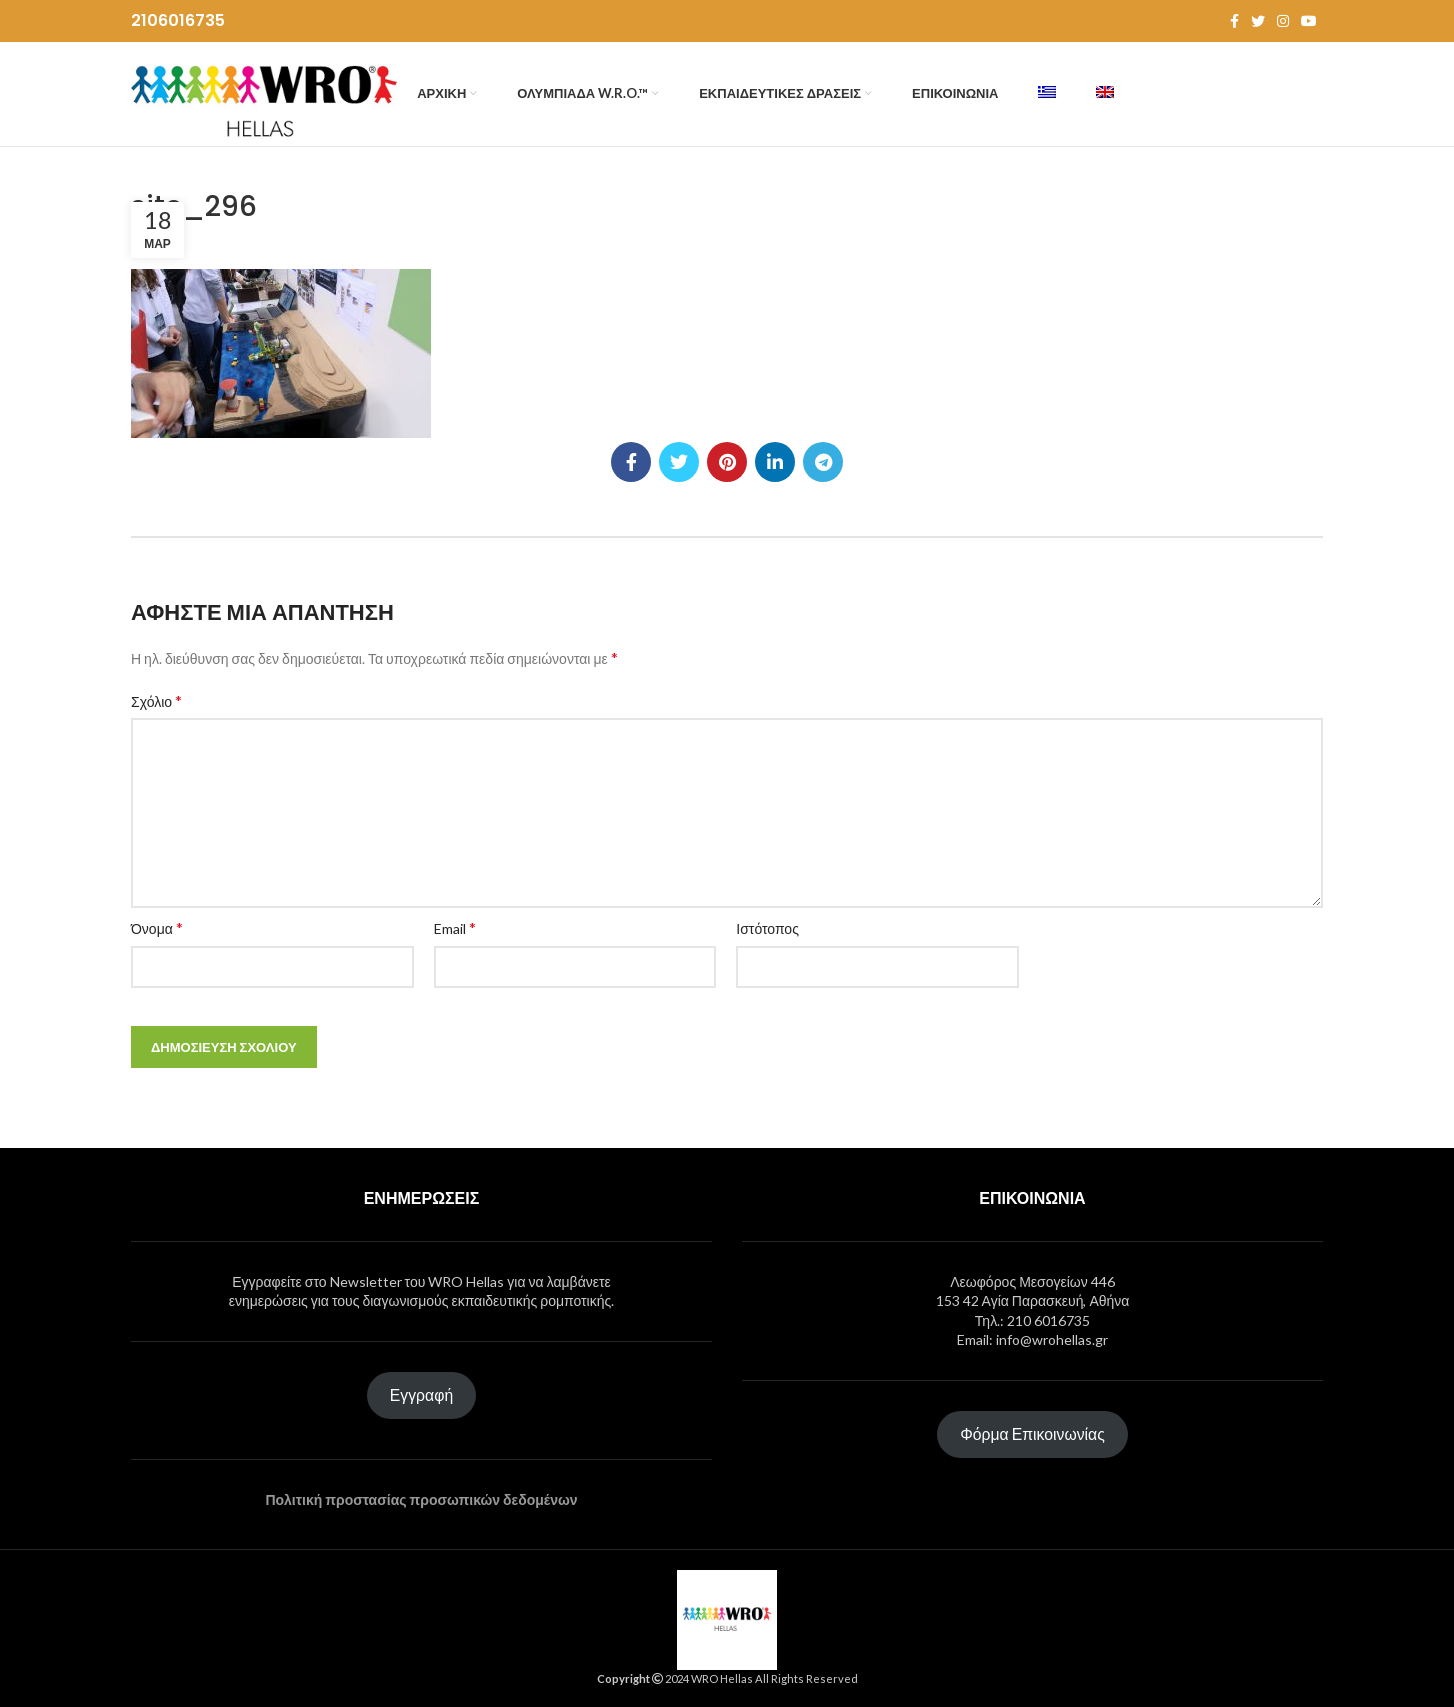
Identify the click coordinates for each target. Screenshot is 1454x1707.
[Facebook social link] (1234, 21)
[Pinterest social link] (727, 462)
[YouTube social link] (1309, 21)
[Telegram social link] (823, 462)
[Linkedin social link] (775, 462)
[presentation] (1165, 962)
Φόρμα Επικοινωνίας (1032, 1433)
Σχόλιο (156, 700)
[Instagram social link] (1283, 21)
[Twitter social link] (1258, 21)
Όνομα (157, 927)
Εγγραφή (421, 1394)
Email (455, 927)
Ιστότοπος (767, 928)
